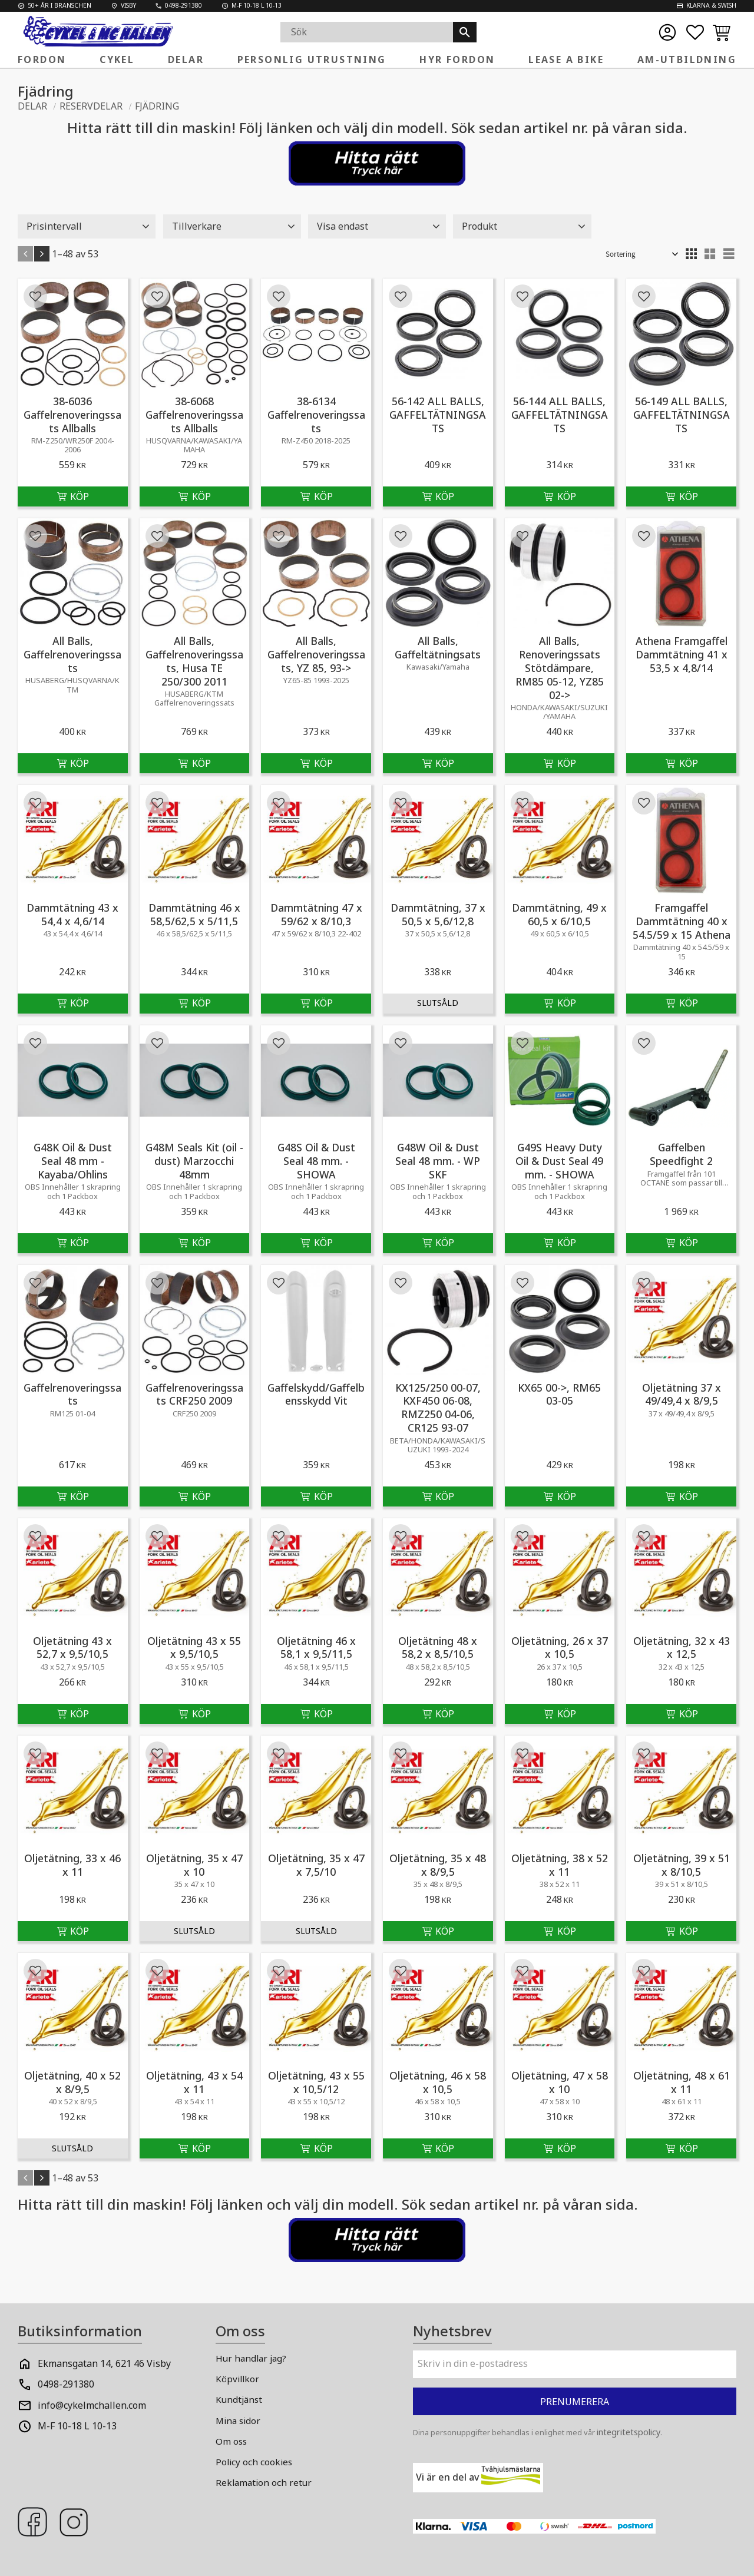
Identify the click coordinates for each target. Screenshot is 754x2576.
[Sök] (465, 32)
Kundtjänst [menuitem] (239, 2399)
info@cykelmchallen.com (92, 2405)
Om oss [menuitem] (231, 2441)
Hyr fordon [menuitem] (457, 59)
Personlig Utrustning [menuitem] (311, 59)
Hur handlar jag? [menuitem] (251, 2358)
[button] (695, 32)
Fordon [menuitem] (42, 59)
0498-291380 (66, 2384)
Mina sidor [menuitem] (238, 2420)
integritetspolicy (628, 2432)
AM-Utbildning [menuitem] (686, 59)
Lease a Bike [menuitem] (566, 59)
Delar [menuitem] (186, 59)
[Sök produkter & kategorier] (366, 32)
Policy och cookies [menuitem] (254, 2462)
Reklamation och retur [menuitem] (264, 2482)
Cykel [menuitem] (117, 59)
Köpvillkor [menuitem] (237, 2379)
